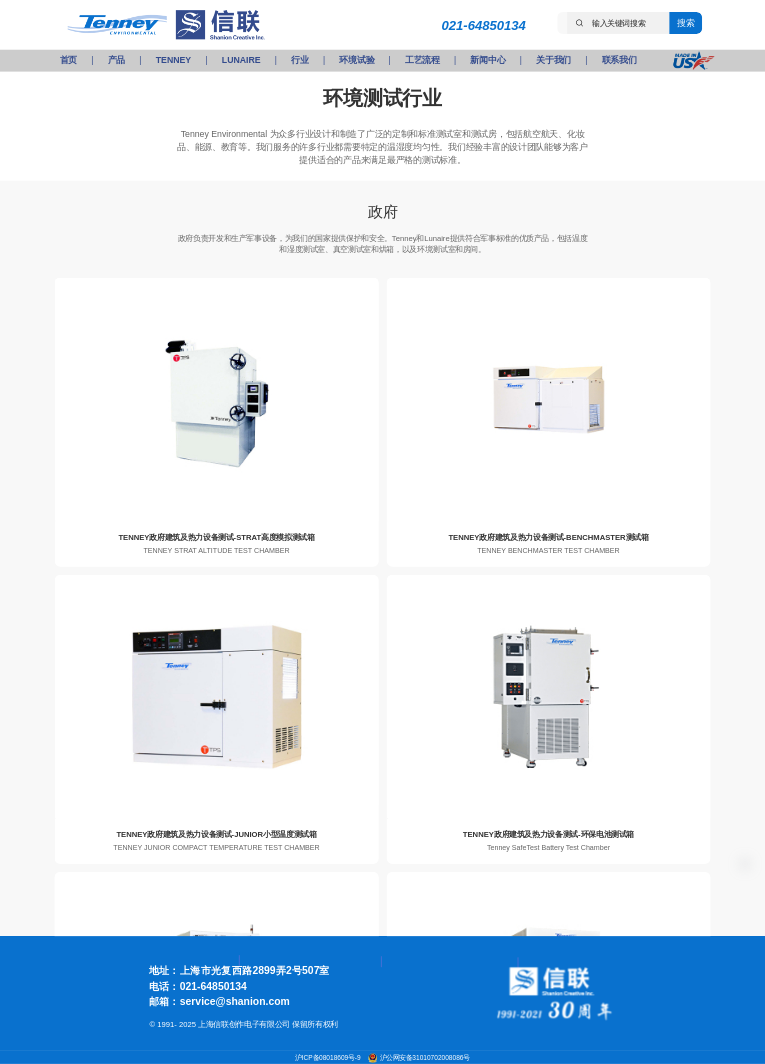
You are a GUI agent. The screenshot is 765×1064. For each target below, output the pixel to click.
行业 (299, 60)
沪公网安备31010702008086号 (425, 1058)
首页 (68, 60)
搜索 (685, 22)
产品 (116, 60)
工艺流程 (422, 60)
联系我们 (619, 60)
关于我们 (553, 60)
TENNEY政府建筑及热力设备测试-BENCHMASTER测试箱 (548, 537)
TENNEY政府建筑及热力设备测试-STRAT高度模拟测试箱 (216, 537)
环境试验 (356, 60)
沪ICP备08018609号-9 (328, 1058)
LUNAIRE (241, 60)
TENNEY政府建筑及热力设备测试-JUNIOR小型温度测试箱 (216, 834)
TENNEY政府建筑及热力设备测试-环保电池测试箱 (548, 834)
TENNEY (173, 60)
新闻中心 (487, 60)
